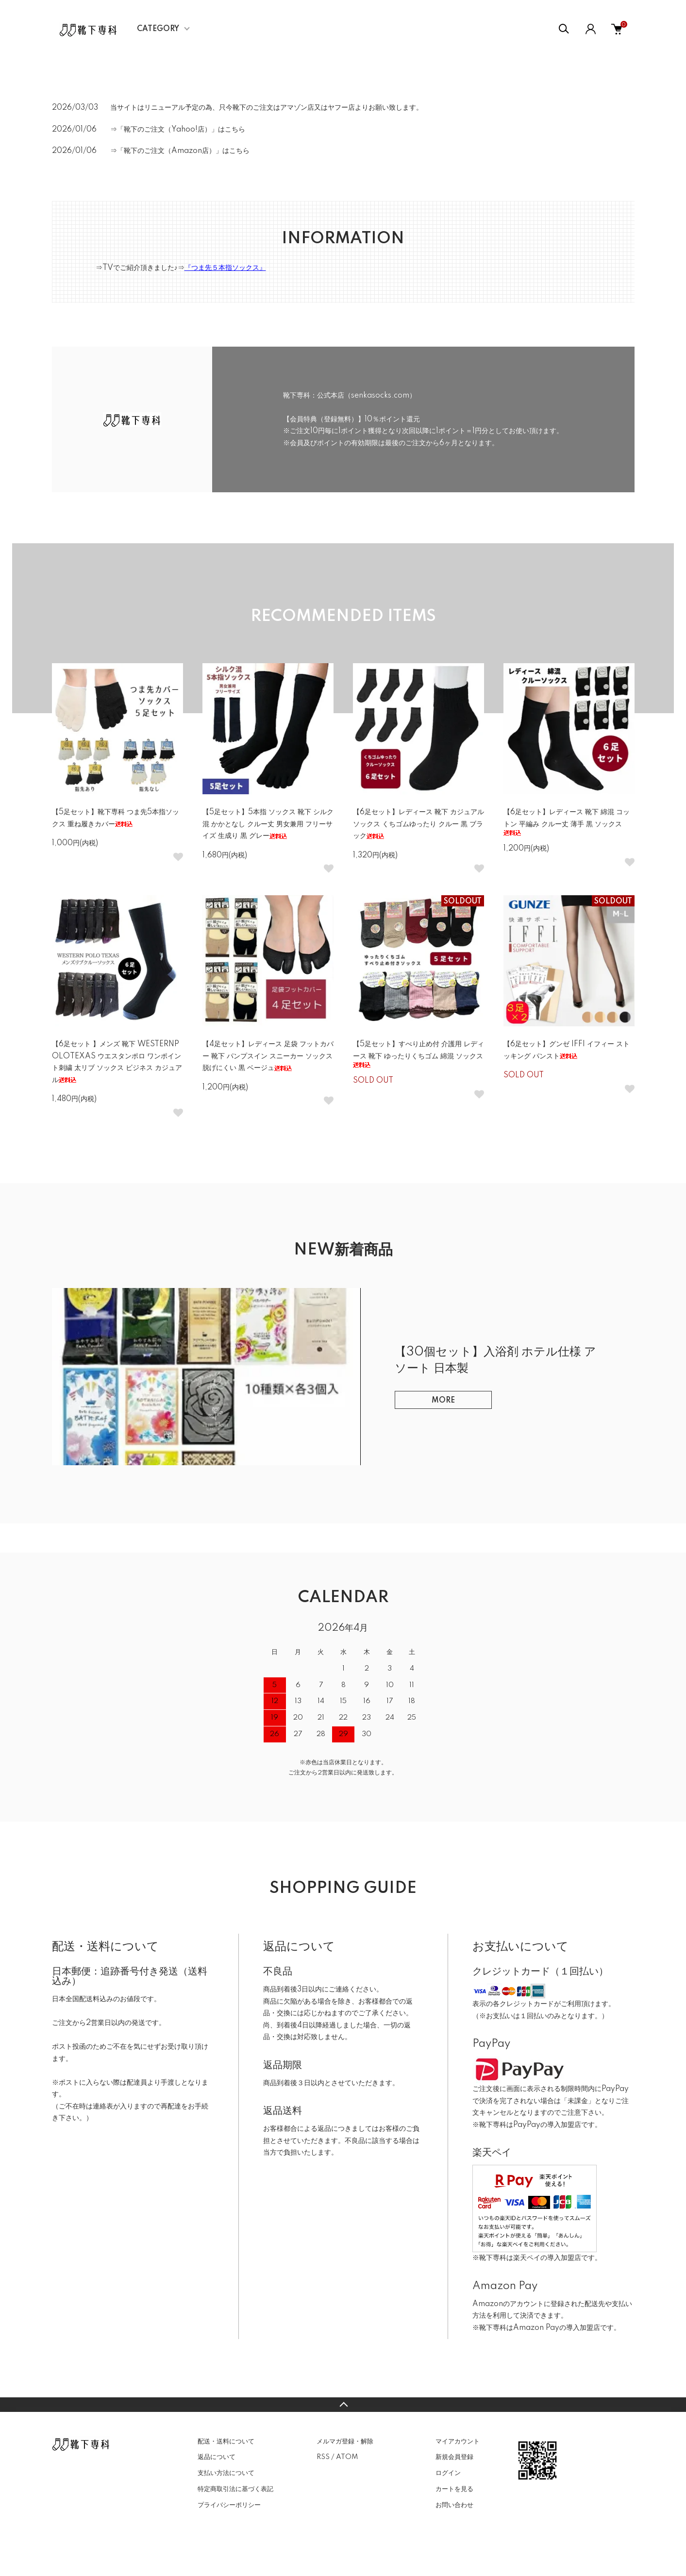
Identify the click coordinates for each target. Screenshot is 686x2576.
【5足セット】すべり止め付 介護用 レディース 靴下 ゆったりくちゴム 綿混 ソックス (418, 1054)
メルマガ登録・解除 (345, 2441)
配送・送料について (226, 2441)
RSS (323, 2457)
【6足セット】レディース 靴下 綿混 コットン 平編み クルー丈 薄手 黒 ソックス (566, 822)
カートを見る (454, 2489)
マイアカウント (457, 2441)
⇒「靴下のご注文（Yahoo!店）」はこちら (177, 130)
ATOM (347, 2457)
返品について (216, 2457)
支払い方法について (226, 2473)
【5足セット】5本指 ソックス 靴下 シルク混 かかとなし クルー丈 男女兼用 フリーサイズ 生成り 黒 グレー (268, 824)
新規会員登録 (454, 2457)
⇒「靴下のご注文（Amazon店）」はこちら (180, 151)
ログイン (448, 2473)
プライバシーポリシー (229, 2505)
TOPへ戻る (343, 2404)
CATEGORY (158, 29)
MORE (443, 1401)
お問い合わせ (454, 2505)
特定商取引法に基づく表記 (235, 2489)
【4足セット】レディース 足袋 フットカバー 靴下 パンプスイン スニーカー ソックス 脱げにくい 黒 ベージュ (268, 1056)
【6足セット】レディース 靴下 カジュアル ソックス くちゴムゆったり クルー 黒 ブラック (418, 824)
